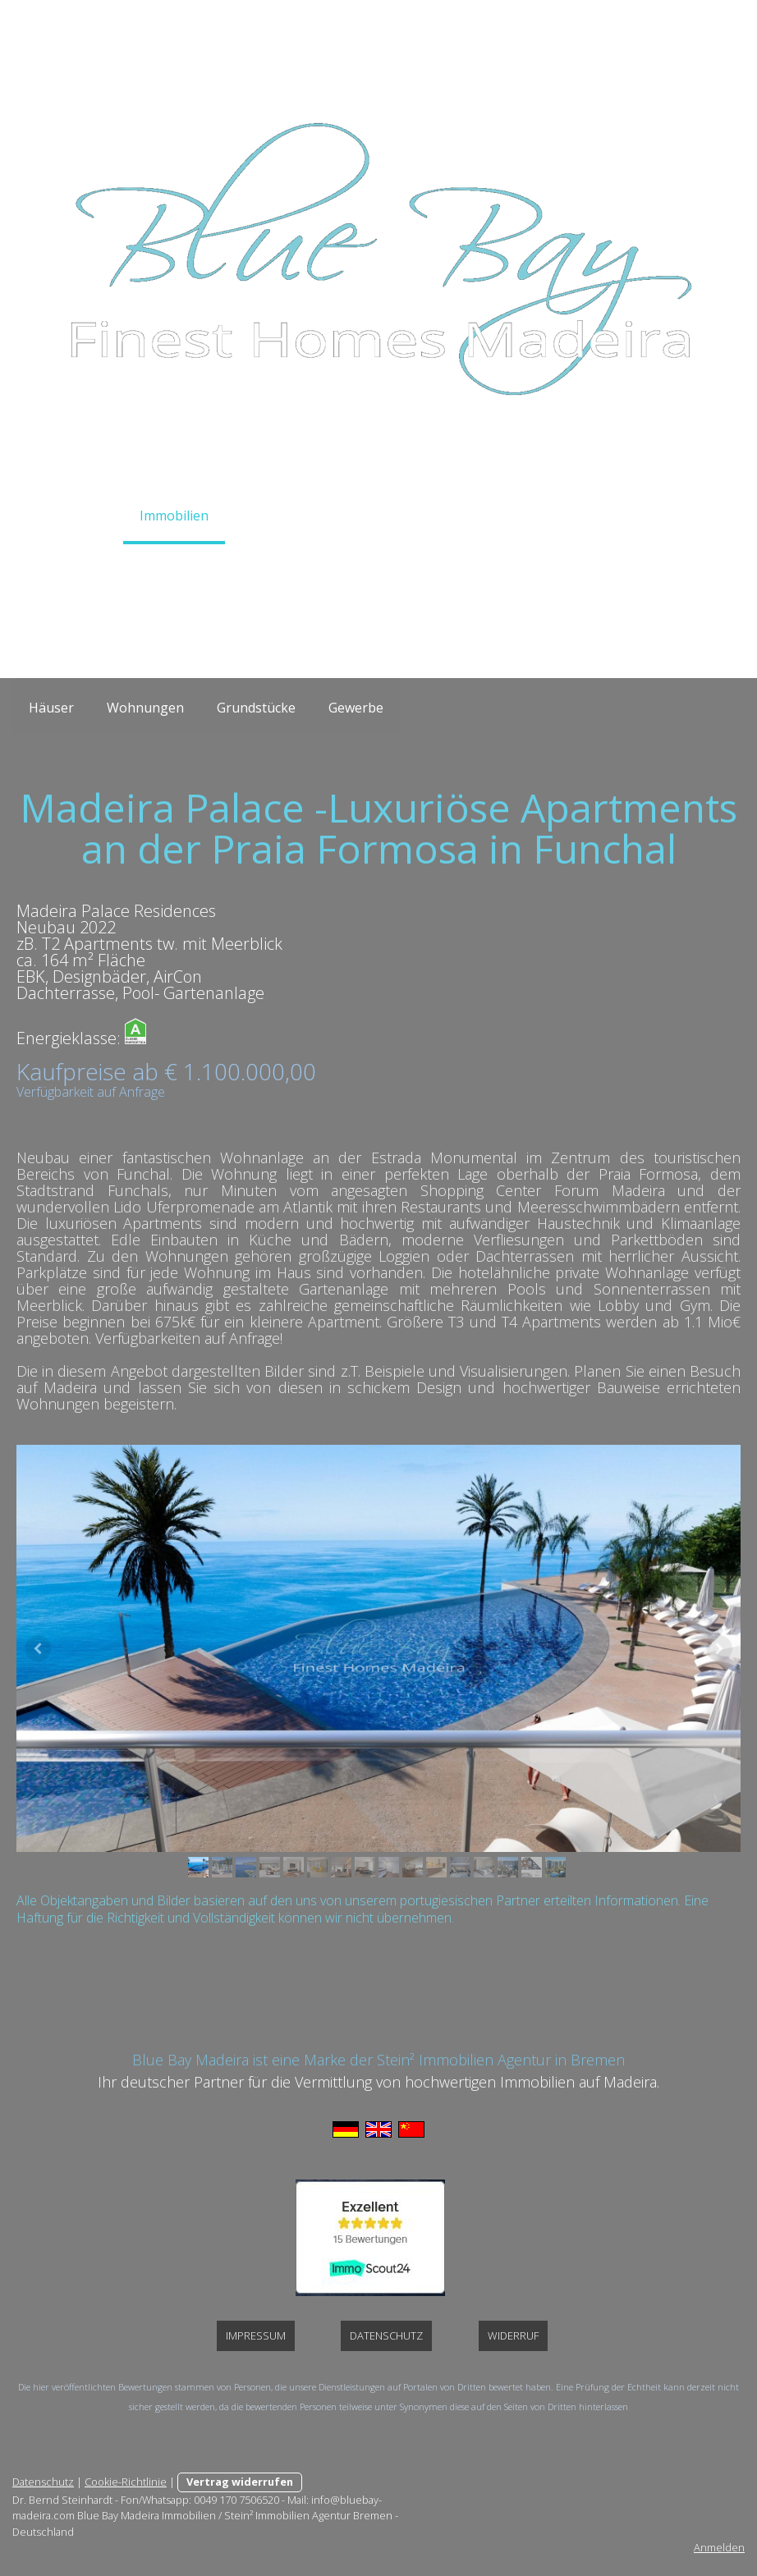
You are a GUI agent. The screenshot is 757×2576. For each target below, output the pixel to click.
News (605, 515)
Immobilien (174, 515)
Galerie (533, 515)
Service (263, 515)
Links (671, 515)
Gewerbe (355, 708)
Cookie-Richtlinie (126, 2481)
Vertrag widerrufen (239, 2481)
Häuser (51, 708)
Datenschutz (555, 568)
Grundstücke (256, 708)
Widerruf (513, 2335)
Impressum (449, 568)
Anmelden (719, 2547)
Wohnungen (145, 708)
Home (88, 515)
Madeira (453, 515)
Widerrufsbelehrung (318, 568)
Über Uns (192, 568)
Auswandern (356, 515)
